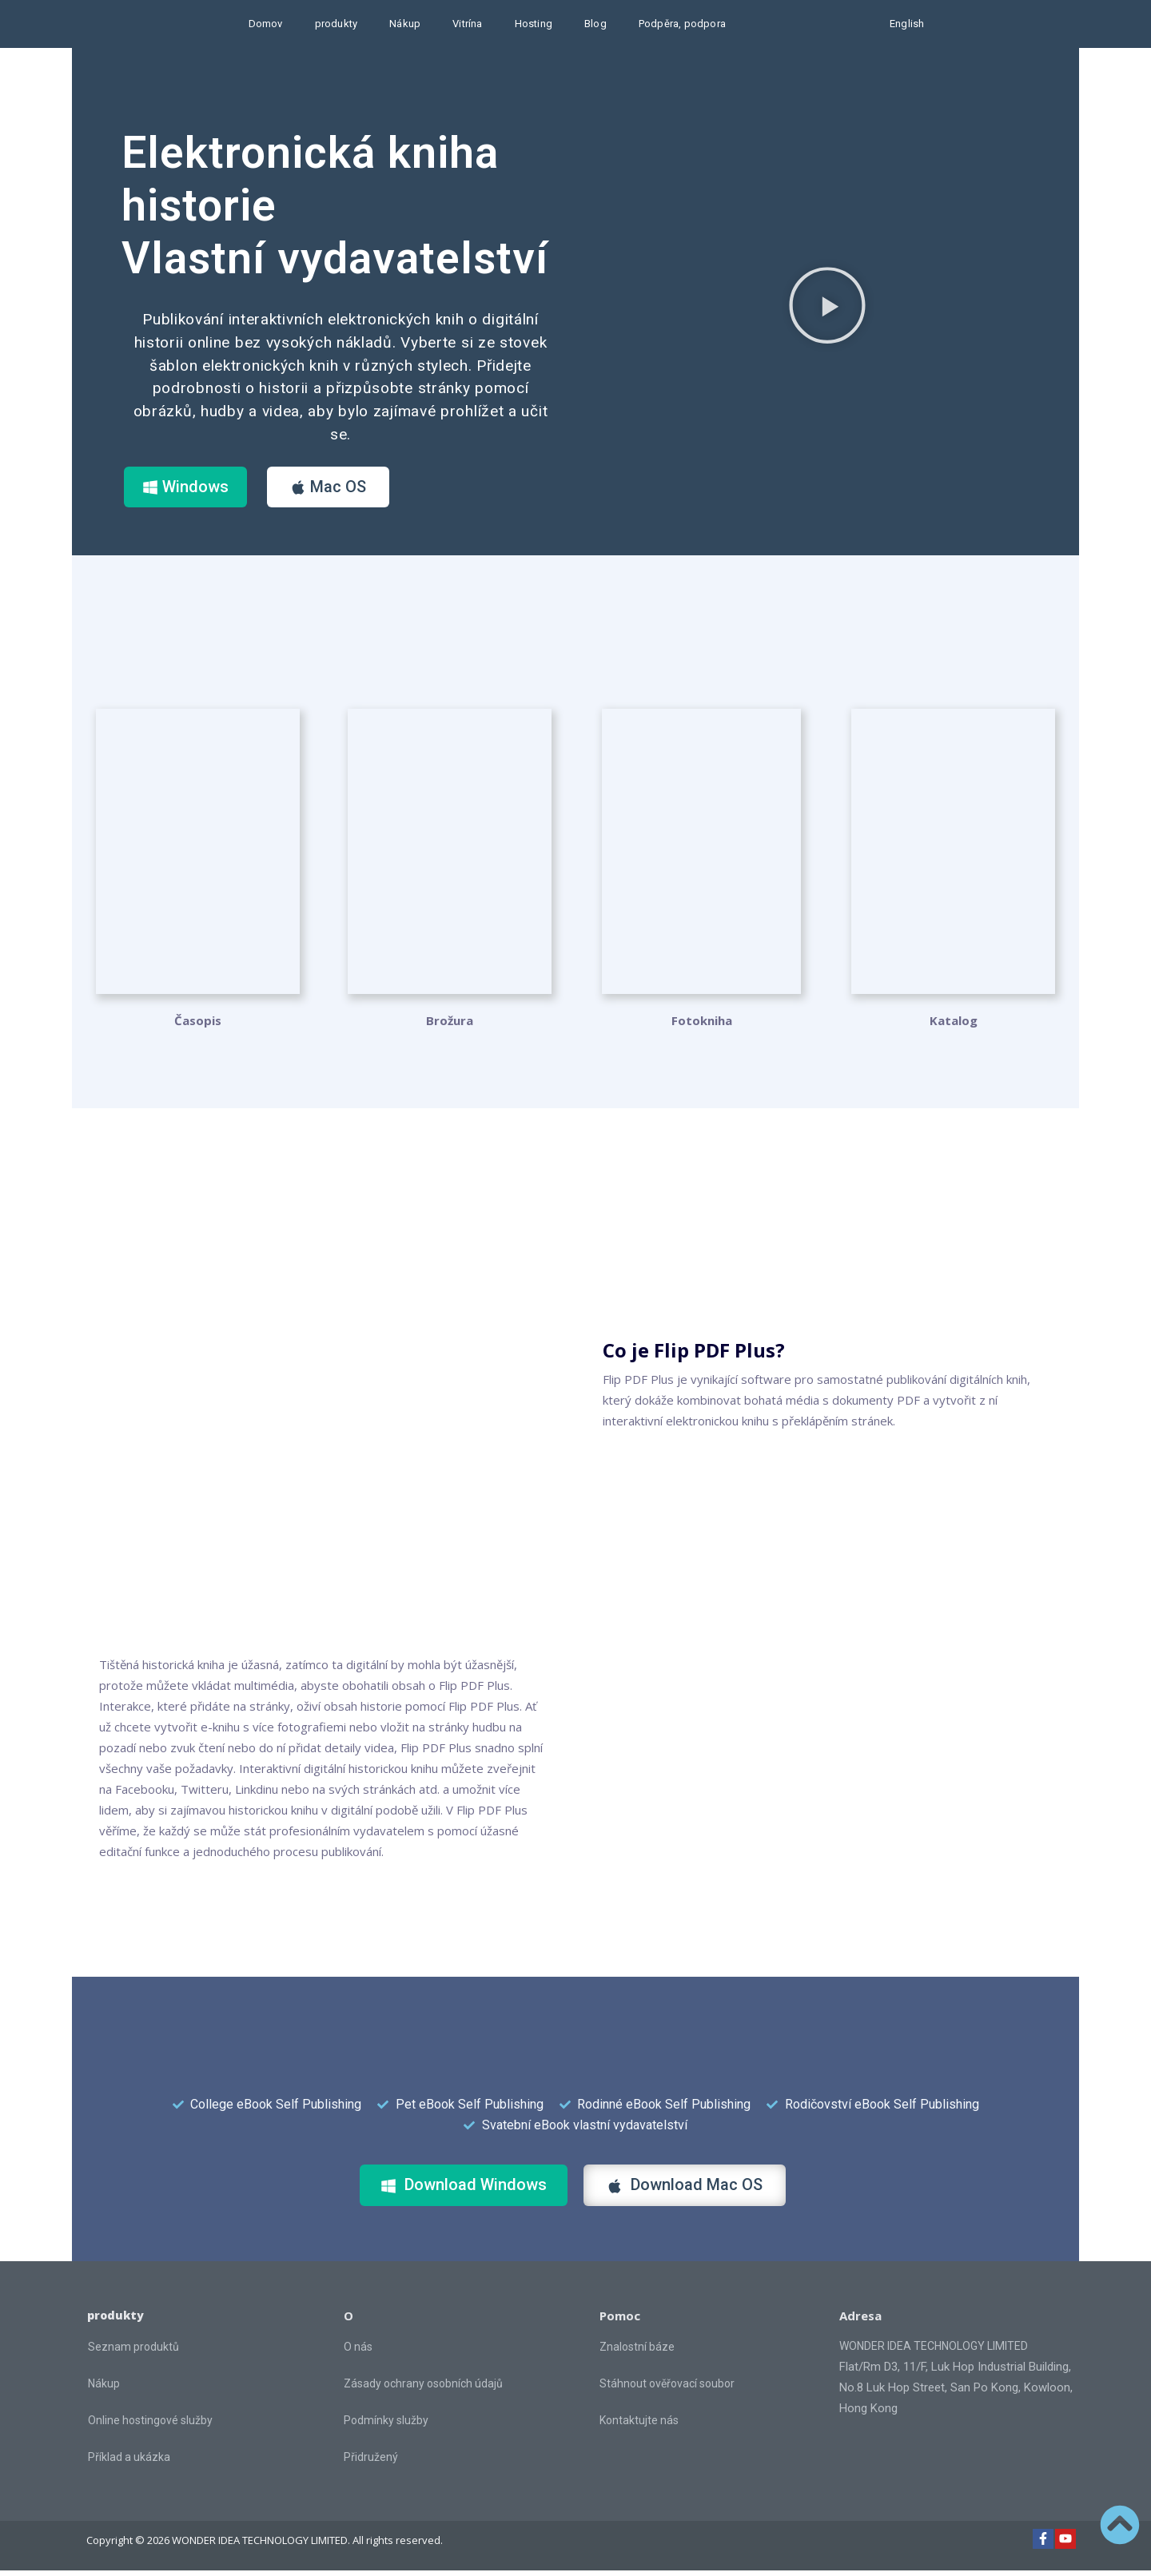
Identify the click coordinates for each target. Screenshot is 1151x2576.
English (907, 24)
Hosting (533, 24)
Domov (266, 24)
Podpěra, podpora (682, 24)
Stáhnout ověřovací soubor (667, 2389)
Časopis (197, 1027)
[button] (827, 308)
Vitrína (467, 24)
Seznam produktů (133, 2353)
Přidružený (371, 2462)
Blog (595, 24)
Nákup (404, 24)
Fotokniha (701, 1027)
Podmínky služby (386, 2425)
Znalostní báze (637, 2352)
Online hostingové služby (150, 2426)
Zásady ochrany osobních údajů (423, 2389)
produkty (336, 24)
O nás (358, 2352)
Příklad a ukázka (129, 2463)
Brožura (449, 1027)
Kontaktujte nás (639, 2425)
